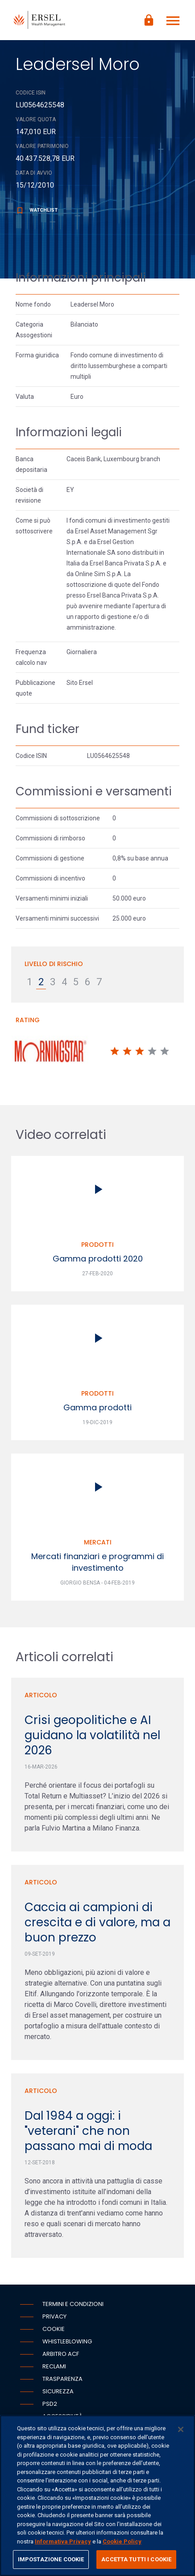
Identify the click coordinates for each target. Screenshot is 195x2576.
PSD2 (49, 2404)
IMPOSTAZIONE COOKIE (51, 2559)
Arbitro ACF (60, 2354)
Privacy (54, 2316)
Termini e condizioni (73, 2304)
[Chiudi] (181, 2429)
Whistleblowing (67, 2341)
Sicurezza (58, 2391)
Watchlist (37, 210)
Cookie (53, 2329)
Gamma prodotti (97, 1407)
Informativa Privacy (63, 2541)
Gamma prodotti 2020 (98, 1258)
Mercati (98, 1542)
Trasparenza (62, 2379)
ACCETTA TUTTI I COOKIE (136, 2559)
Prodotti (97, 1244)
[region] (97, 2495)
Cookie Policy (122, 2541)
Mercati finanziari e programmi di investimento (97, 1562)
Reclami (54, 2366)
